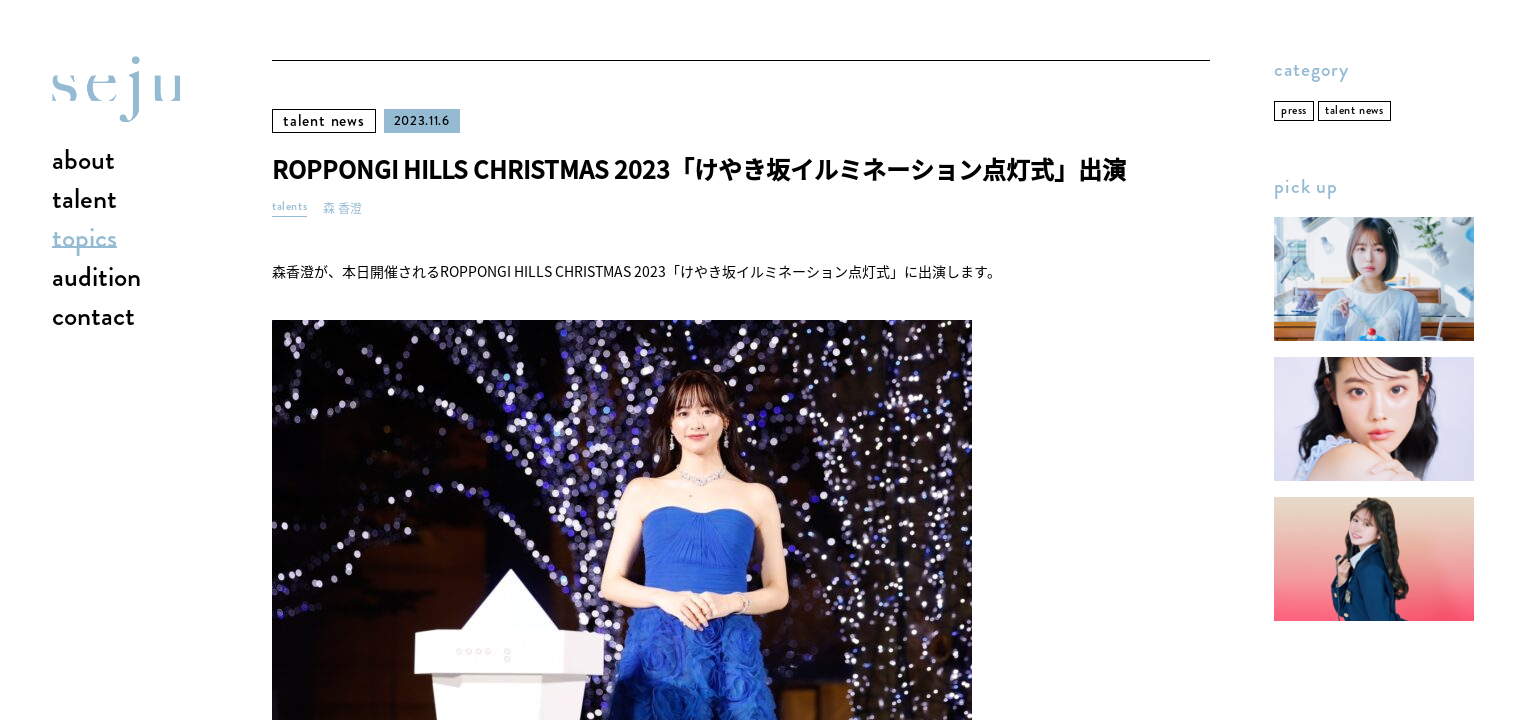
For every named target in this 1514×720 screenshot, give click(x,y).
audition (96, 278)
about (83, 161)
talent (84, 200)
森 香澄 (342, 208)
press (1294, 110)
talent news (324, 120)
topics (84, 239)
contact (93, 317)
